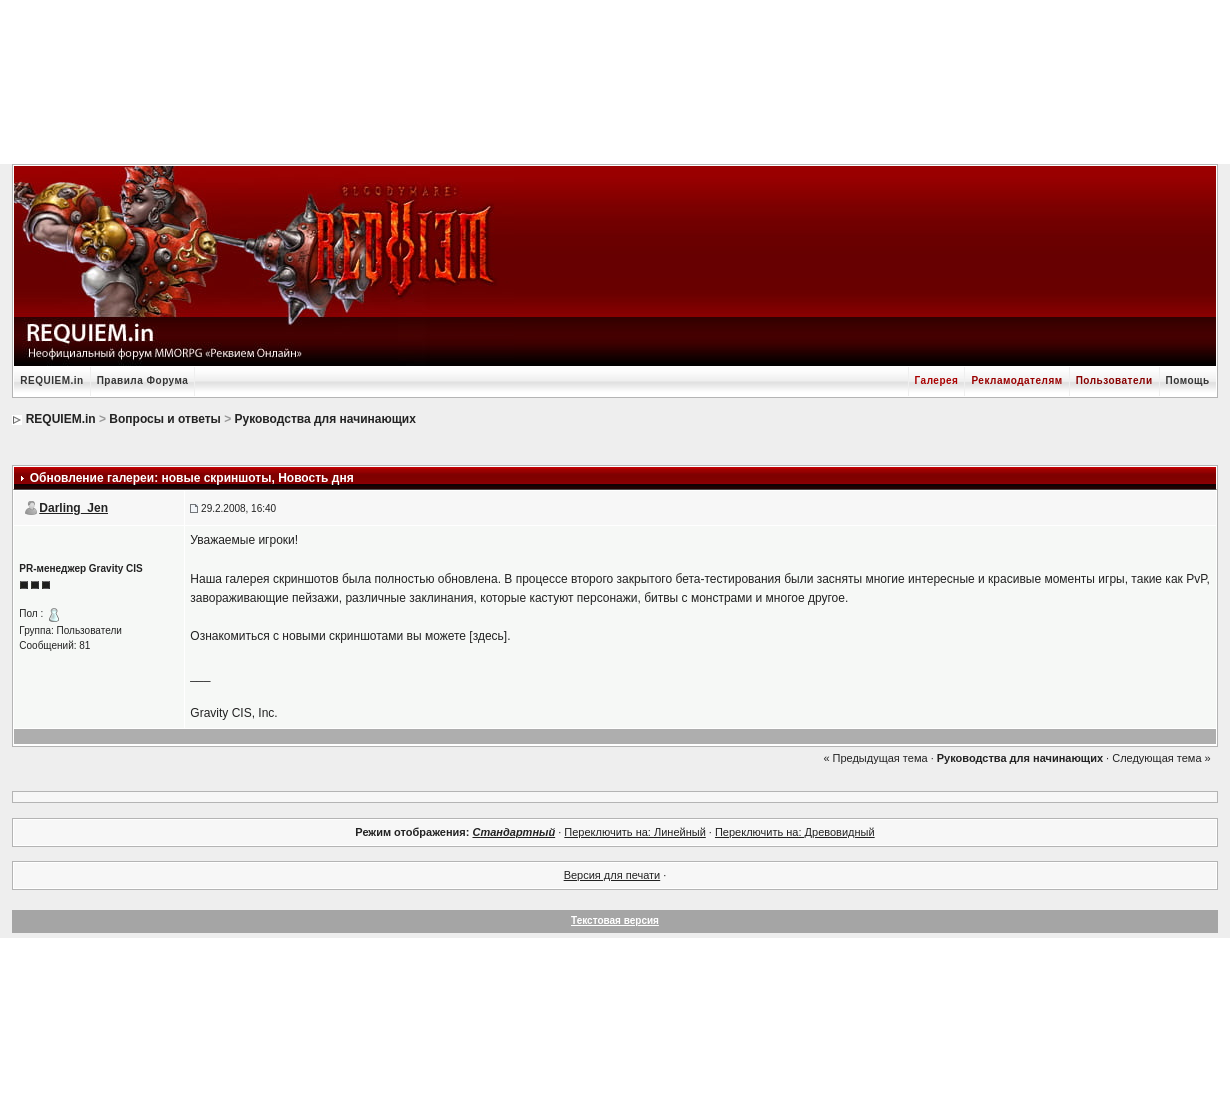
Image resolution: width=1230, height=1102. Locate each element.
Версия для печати (612, 875)
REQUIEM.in (51, 380)
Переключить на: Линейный (634, 832)
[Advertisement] (615, 80)
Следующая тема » (1161, 758)
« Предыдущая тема (875, 758)
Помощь (1188, 380)
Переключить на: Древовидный (795, 832)
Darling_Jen (73, 508)
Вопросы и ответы (164, 419)
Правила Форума (143, 380)
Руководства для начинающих (325, 419)
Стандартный (513, 832)
